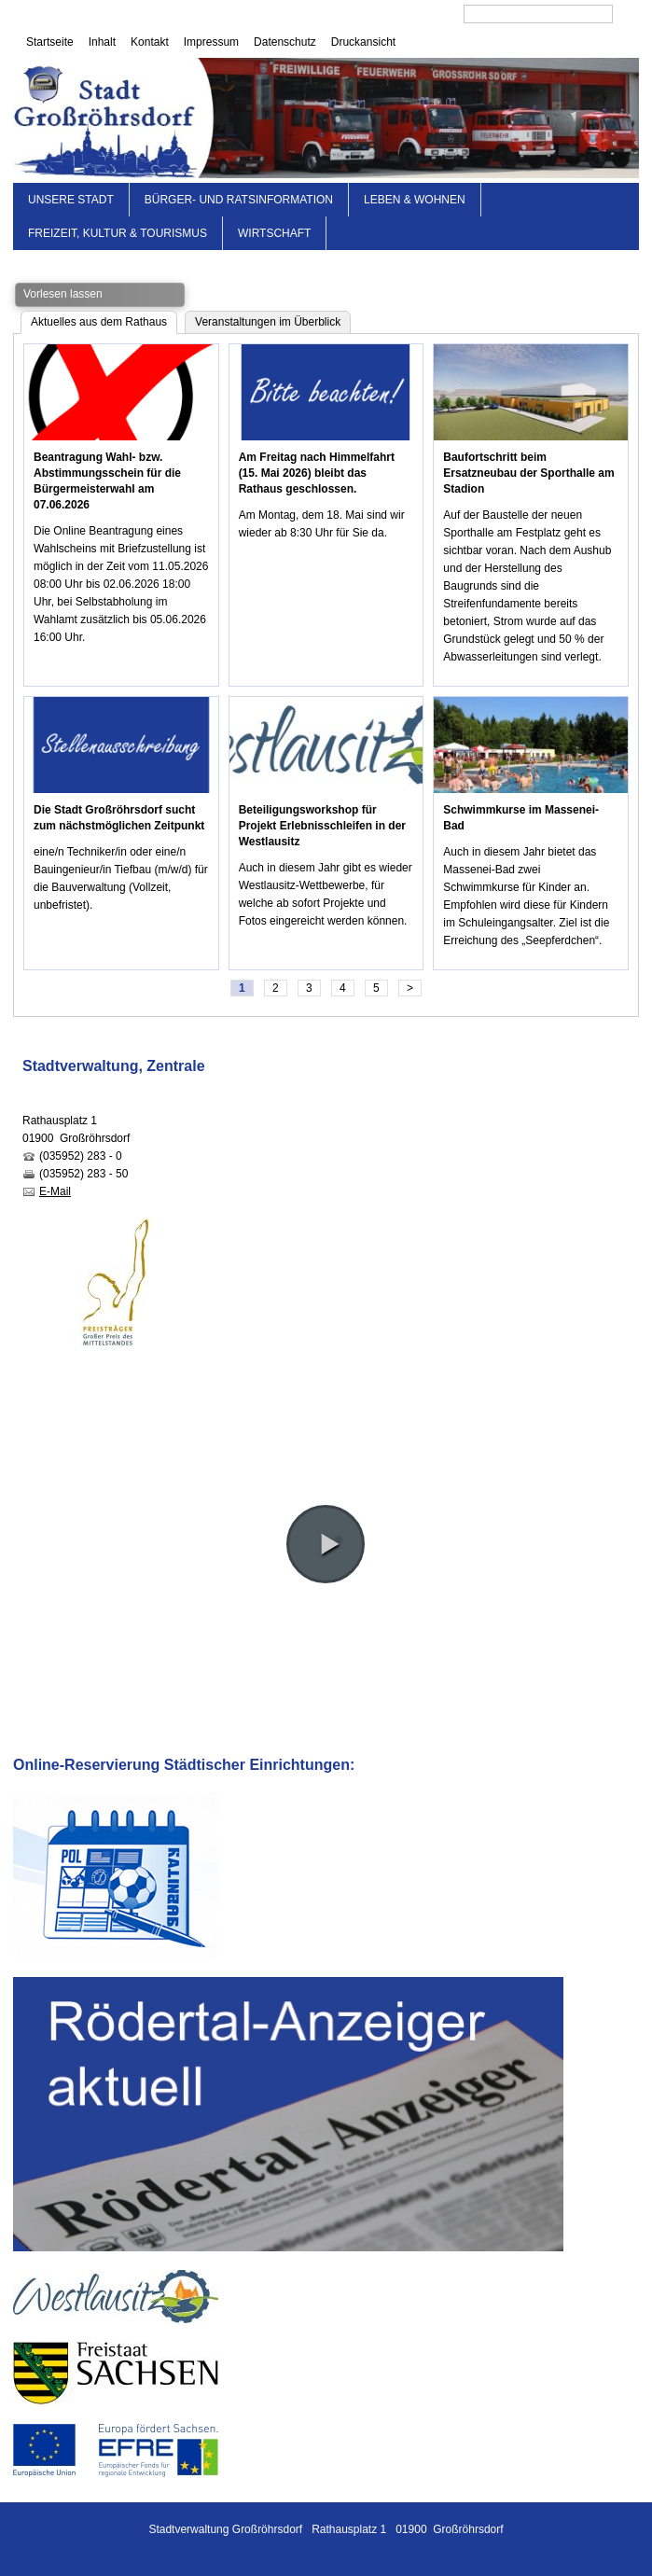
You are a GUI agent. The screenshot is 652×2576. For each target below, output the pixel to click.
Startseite (50, 42)
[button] (325, 1544)
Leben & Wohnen (414, 199)
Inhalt (102, 42)
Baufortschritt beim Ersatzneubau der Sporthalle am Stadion (528, 473)
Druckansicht (363, 42)
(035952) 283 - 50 (83, 1173)
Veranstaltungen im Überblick (267, 321)
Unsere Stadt (71, 199)
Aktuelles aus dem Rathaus (99, 321)
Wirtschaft (274, 233)
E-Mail (55, 1191)
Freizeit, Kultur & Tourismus (117, 233)
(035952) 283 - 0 (80, 1156)
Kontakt (150, 42)
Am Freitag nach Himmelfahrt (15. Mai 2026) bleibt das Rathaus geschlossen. (317, 473)
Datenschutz (285, 42)
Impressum (211, 42)
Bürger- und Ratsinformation (239, 199)
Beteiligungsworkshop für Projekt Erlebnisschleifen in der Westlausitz (322, 825)
